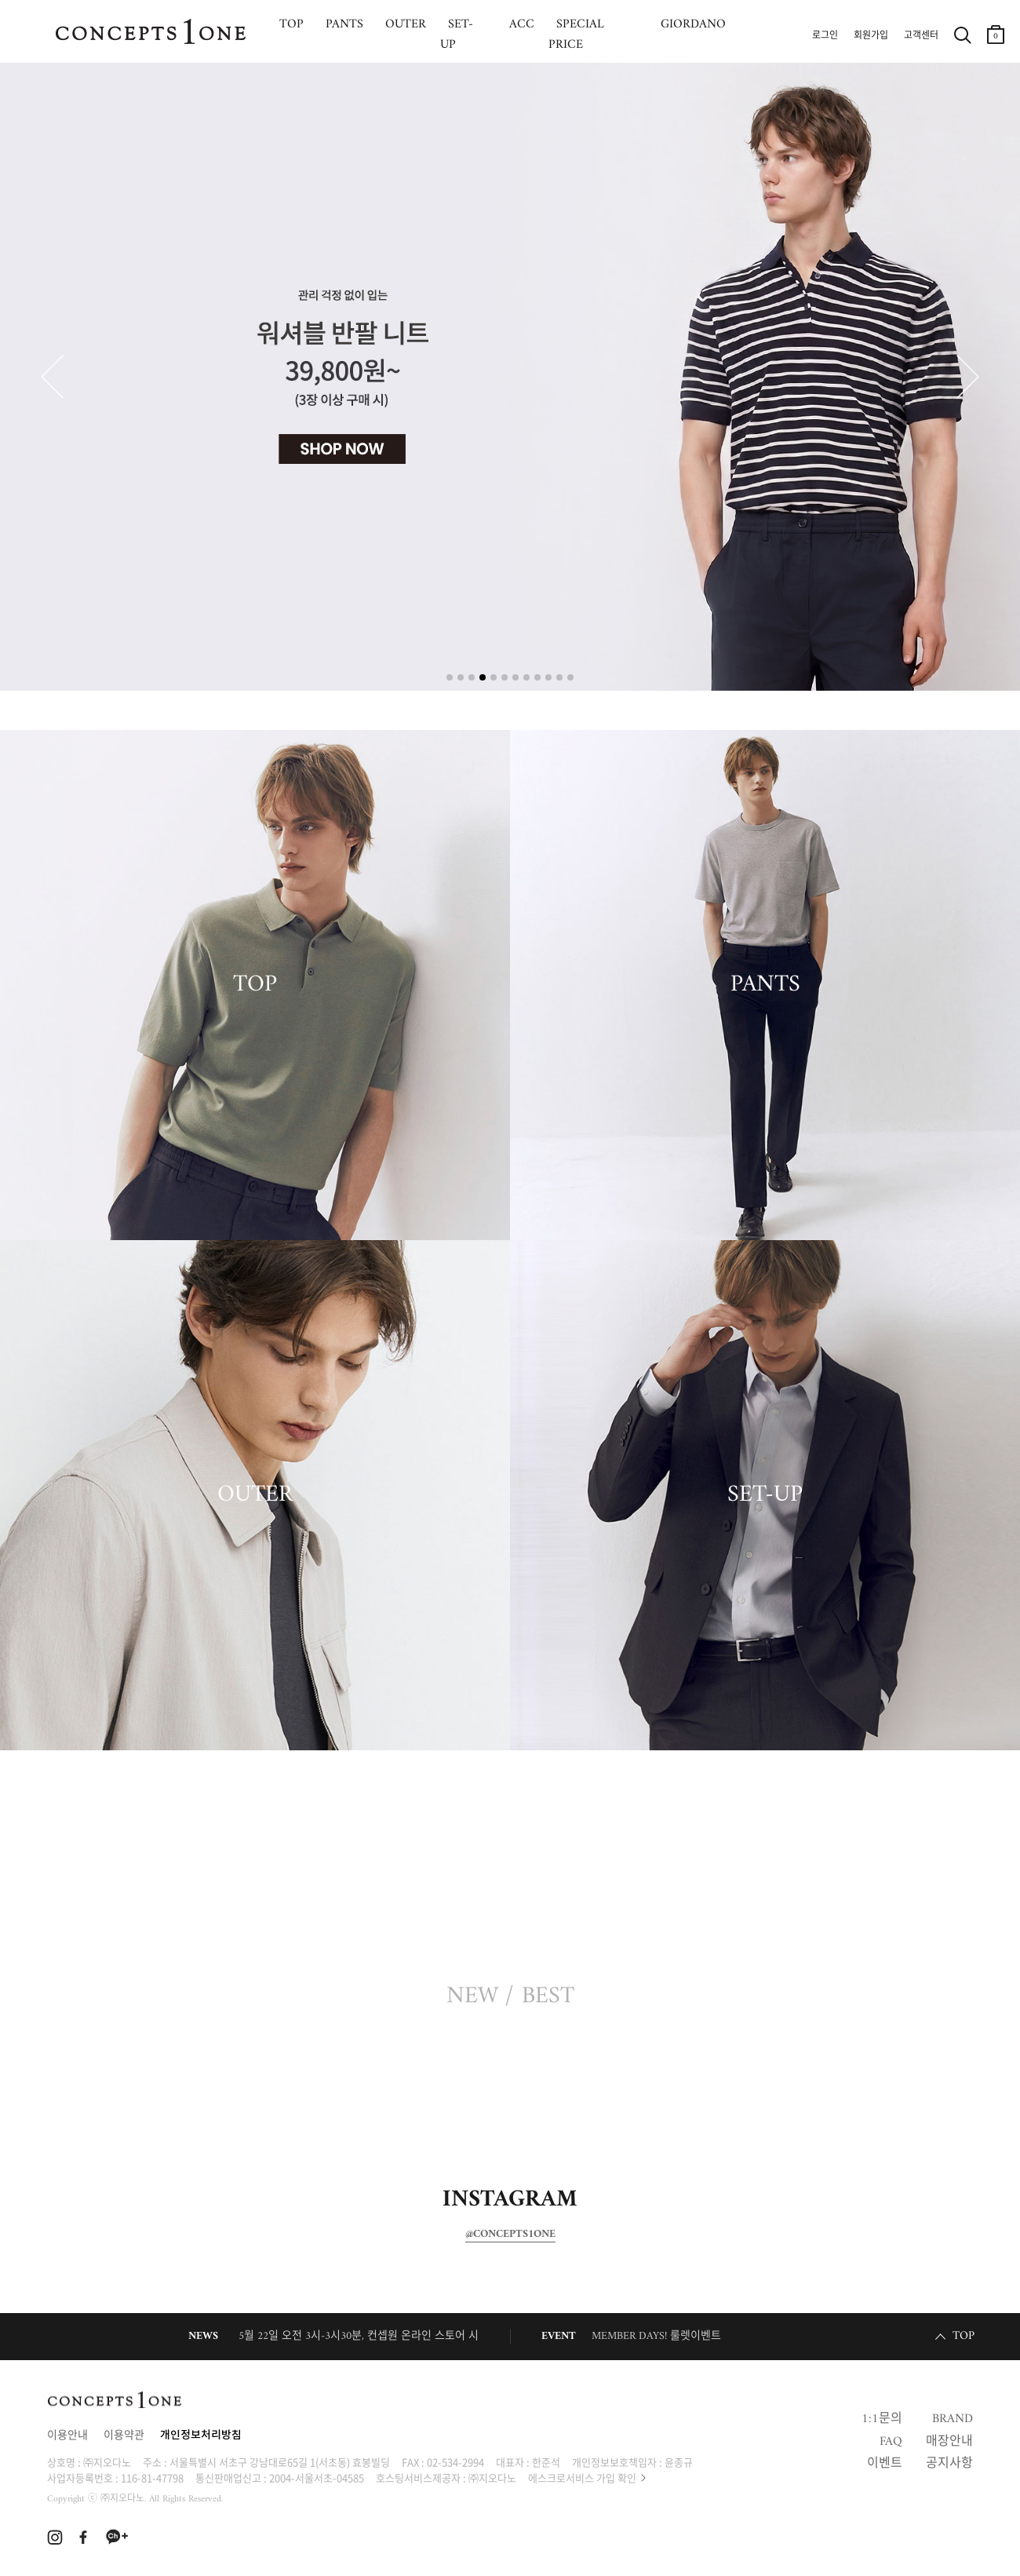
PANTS (765, 985)
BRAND (952, 2419)
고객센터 (921, 36)
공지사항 (949, 2464)
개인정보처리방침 (201, 2436)
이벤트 (884, 2464)
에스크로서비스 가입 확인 (582, 2477)
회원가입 (871, 36)
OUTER (255, 1495)
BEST (548, 1997)
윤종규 (679, 2461)
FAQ (891, 2442)
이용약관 (124, 2436)
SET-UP (765, 1495)
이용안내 (67, 2436)
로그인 (825, 36)
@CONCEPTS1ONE (510, 2234)
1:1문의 (882, 2419)
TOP (255, 985)
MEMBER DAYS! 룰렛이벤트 (656, 2336)
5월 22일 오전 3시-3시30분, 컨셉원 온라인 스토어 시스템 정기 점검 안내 (404, 2336)
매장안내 (949, 2442)
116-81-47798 (152, 2477)
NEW (472, 1997)
